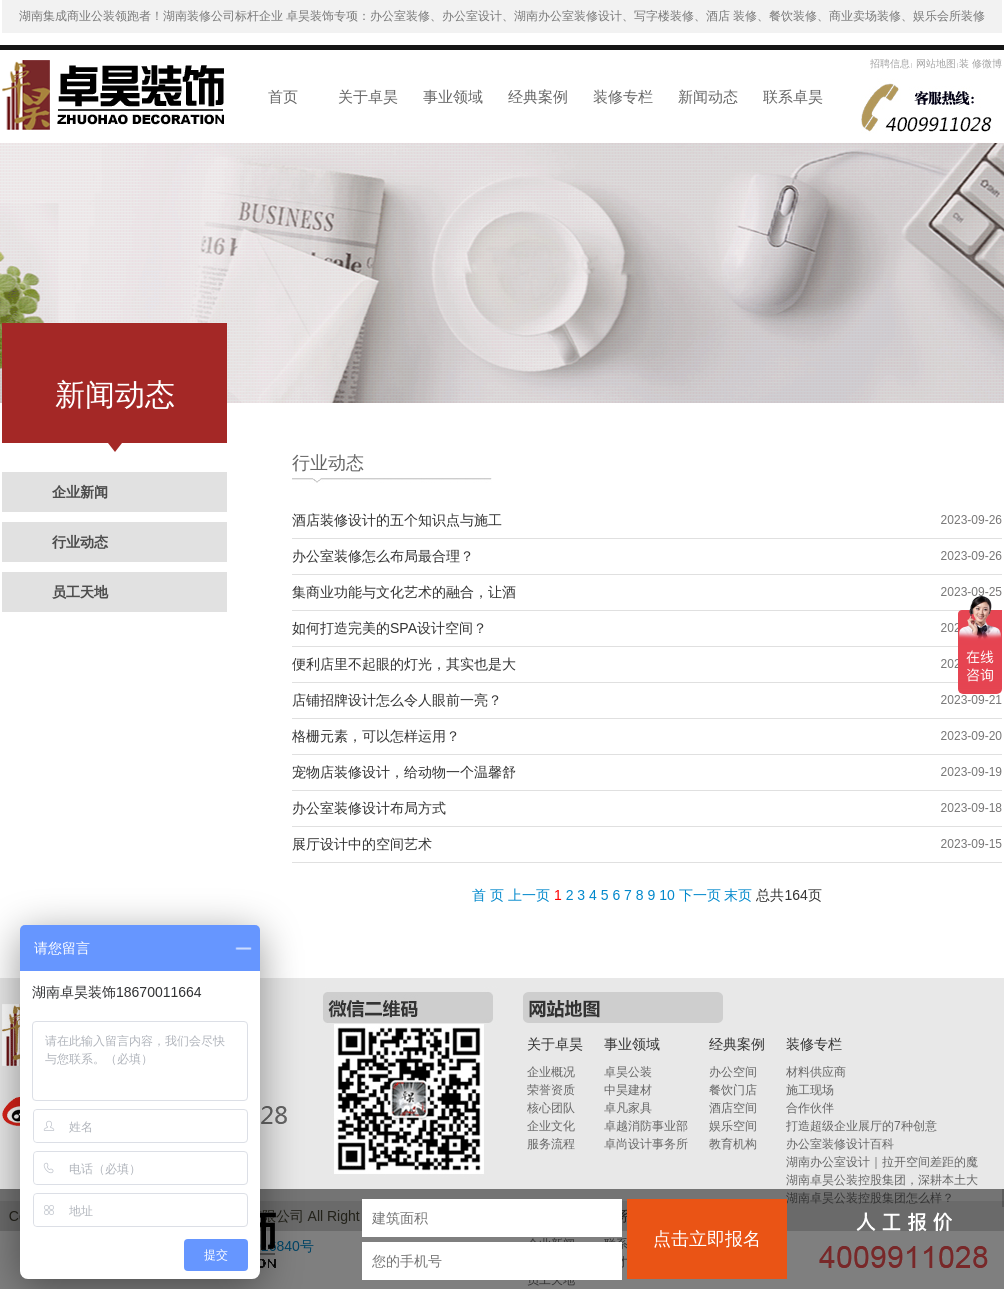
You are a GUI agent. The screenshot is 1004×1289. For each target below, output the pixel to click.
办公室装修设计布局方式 (369, 808)
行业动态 (80, 542)
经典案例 (538, 96)
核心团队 (551, 1108)
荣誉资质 (551, 1090)
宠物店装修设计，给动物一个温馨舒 (404, 772)
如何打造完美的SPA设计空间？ (389, 628)
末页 (738, 895)
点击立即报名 (707, 1239)
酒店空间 (733, 1108)
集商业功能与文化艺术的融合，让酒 (404, 592)
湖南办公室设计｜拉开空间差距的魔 (882, 1162)
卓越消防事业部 (646, 1126)
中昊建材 (628, 1090)
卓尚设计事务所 (646, 1144)
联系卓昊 (793, 96)
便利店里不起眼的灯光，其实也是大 (404, 664)
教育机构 (733, 1144)
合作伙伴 (810, 1108)
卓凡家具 (628, 1108)
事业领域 (453, 96)
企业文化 (551, 1126)
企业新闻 (80, 492)
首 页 (488, 895)
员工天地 (80, 592)
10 (667, 895)
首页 (283, 96)
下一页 (700, 895)
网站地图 (934, 63)
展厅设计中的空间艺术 (362, 844)
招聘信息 (890, 63)
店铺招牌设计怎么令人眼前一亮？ (397, 700)
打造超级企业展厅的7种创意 (861, 1126)
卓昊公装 (628, 1072)
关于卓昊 (368, 96)
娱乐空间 (733, 1126)
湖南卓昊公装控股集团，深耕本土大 (882, 1180)
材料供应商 (816, 1072)
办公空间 (733, 1072)
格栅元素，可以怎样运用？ (376, 736)
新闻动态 (708, 96)
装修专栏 (623, 96)
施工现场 (810, 1090)
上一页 (529, 895)
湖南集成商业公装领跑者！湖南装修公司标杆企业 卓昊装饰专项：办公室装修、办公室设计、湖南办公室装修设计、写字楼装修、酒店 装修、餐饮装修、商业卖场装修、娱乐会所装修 (502, 16)
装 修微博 (980, 63)
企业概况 (551, 1072)
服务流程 (551, 1144)
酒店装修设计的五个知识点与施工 (397, 520)
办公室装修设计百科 (840, 1144)
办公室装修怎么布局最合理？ (383, 556)
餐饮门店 (733, 1090)
